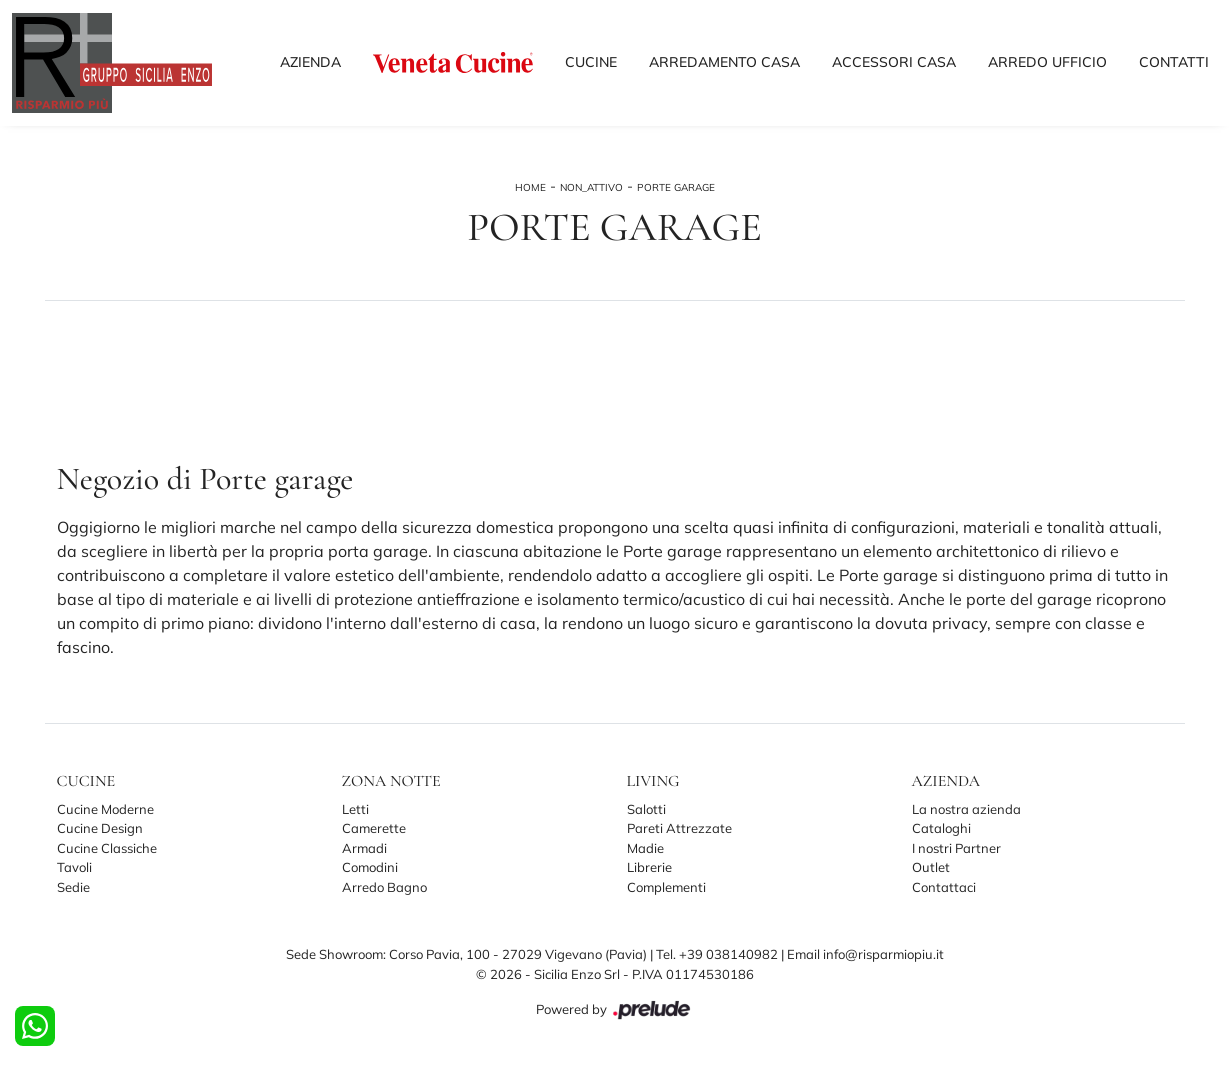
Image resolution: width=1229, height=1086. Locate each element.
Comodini (370, 867)
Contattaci (944, 887)
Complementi (666, 887)
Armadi (364, 848)
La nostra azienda (966, 809)
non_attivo (591, 187)
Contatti (1174, 62)
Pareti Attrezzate (679, 828)
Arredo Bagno (384, 887)
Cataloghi (941, 828)
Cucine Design (100, 828)
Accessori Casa (894, 62)
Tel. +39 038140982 (718, 954)
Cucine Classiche (107, 848)
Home (530, 187)
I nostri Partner (956, 848)
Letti (355, 809)
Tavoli (74, 867)
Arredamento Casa (724, 62)
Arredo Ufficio (1047, 62)
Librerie (649, 867)
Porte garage (676, 187)
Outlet (931, 867)
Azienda (310, 62)
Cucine (591, 62)
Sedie (73, 887)
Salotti (646, 809)
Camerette (374, 828)
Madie (645, 848)
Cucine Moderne (105, 809)
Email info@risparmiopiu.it (865, 954)
